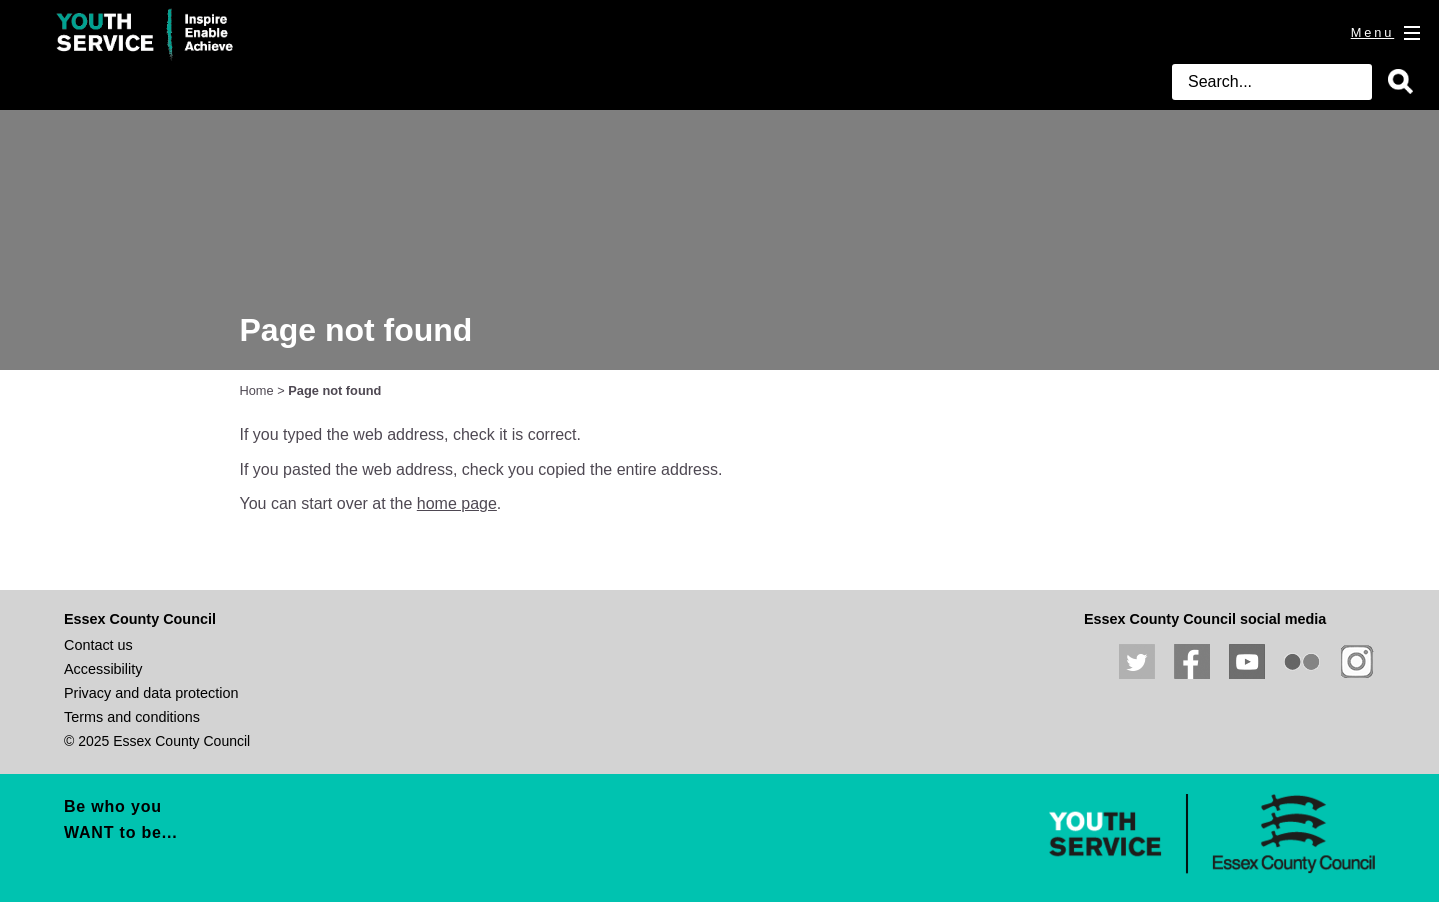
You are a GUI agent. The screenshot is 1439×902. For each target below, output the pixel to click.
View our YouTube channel (1247, 662)
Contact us (98, 645)
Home (257, 390)
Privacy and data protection (151, 693)
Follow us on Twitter (1137, 662)
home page (457, 503)
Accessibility (103, 669)
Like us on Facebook (1192, 662)
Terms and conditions (132, 717)
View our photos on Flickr (1302, 662)
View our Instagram (1357, 662)
